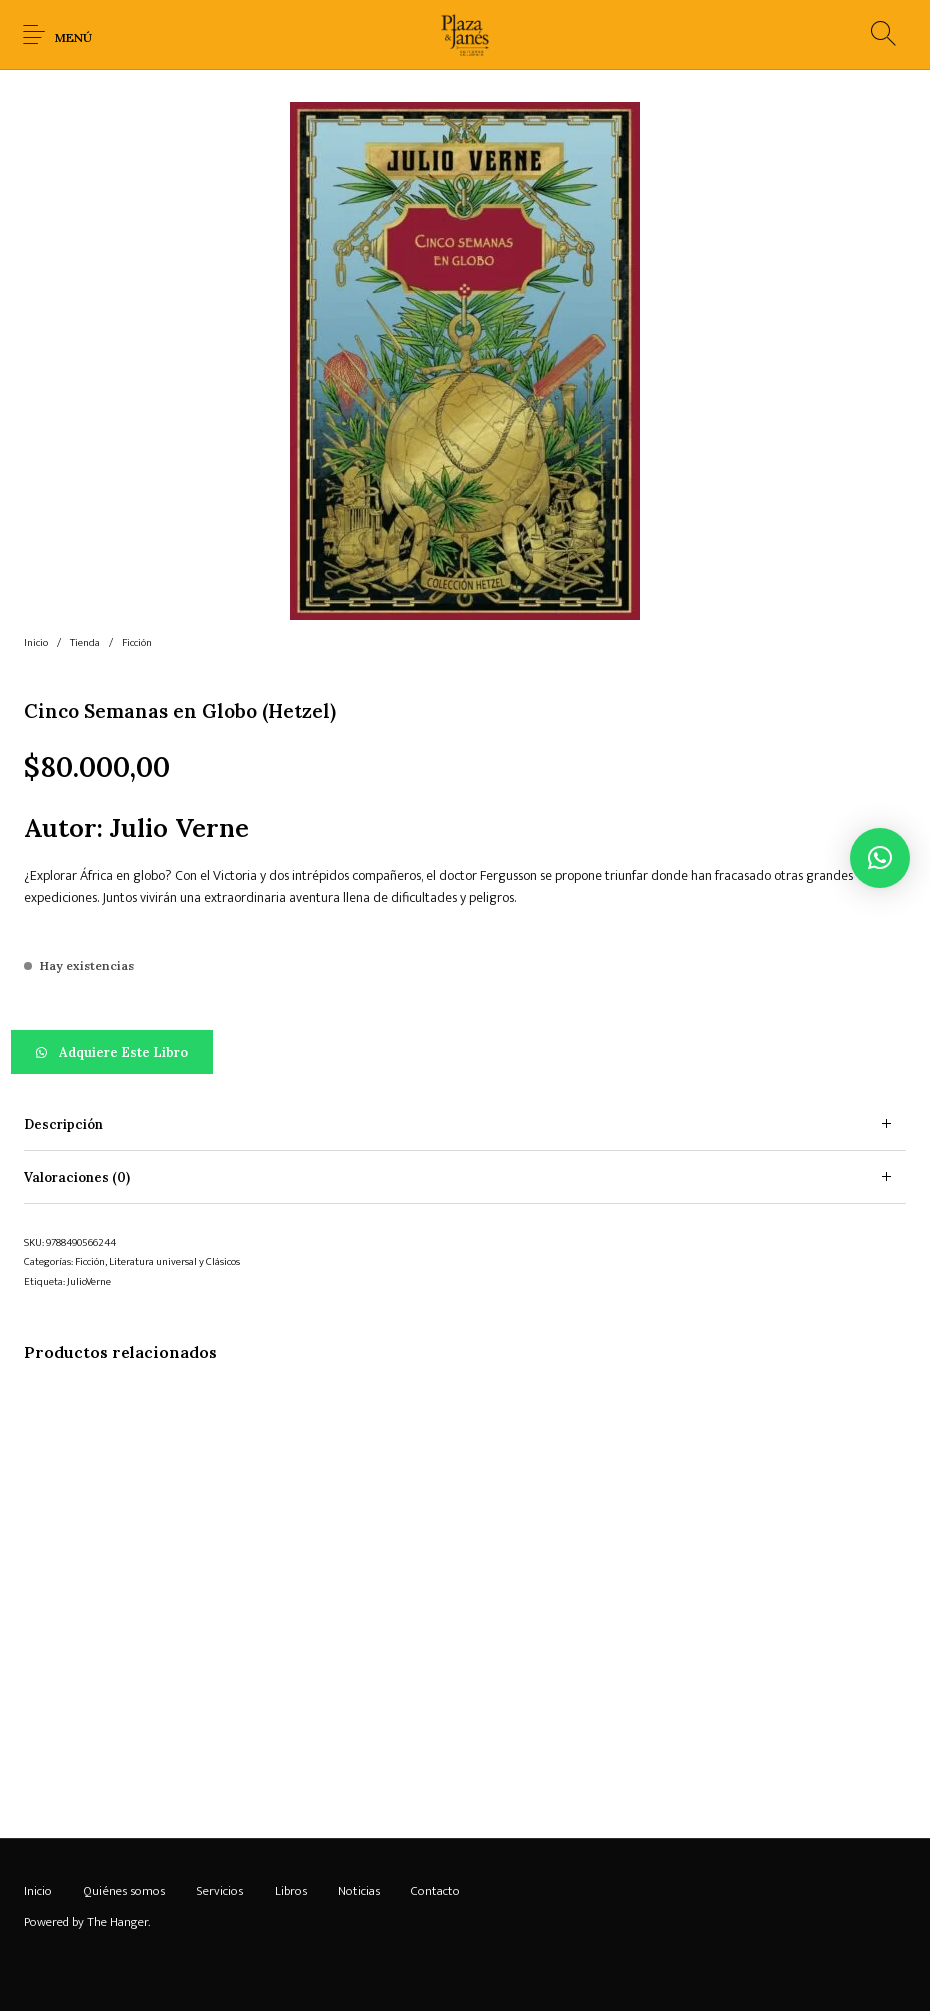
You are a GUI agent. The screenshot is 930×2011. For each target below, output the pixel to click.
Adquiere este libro (123, 1052)
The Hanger (117, 1922)
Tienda (85, 643)
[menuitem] (37, 1892)
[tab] (465, 1124)
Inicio (36, 643)
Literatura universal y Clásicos (174, 1262)
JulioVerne (89, 1282)
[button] (465, 1052)
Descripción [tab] (63, 1124)
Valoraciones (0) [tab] (77, 1177)
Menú (73, 37)
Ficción (137, 643)
